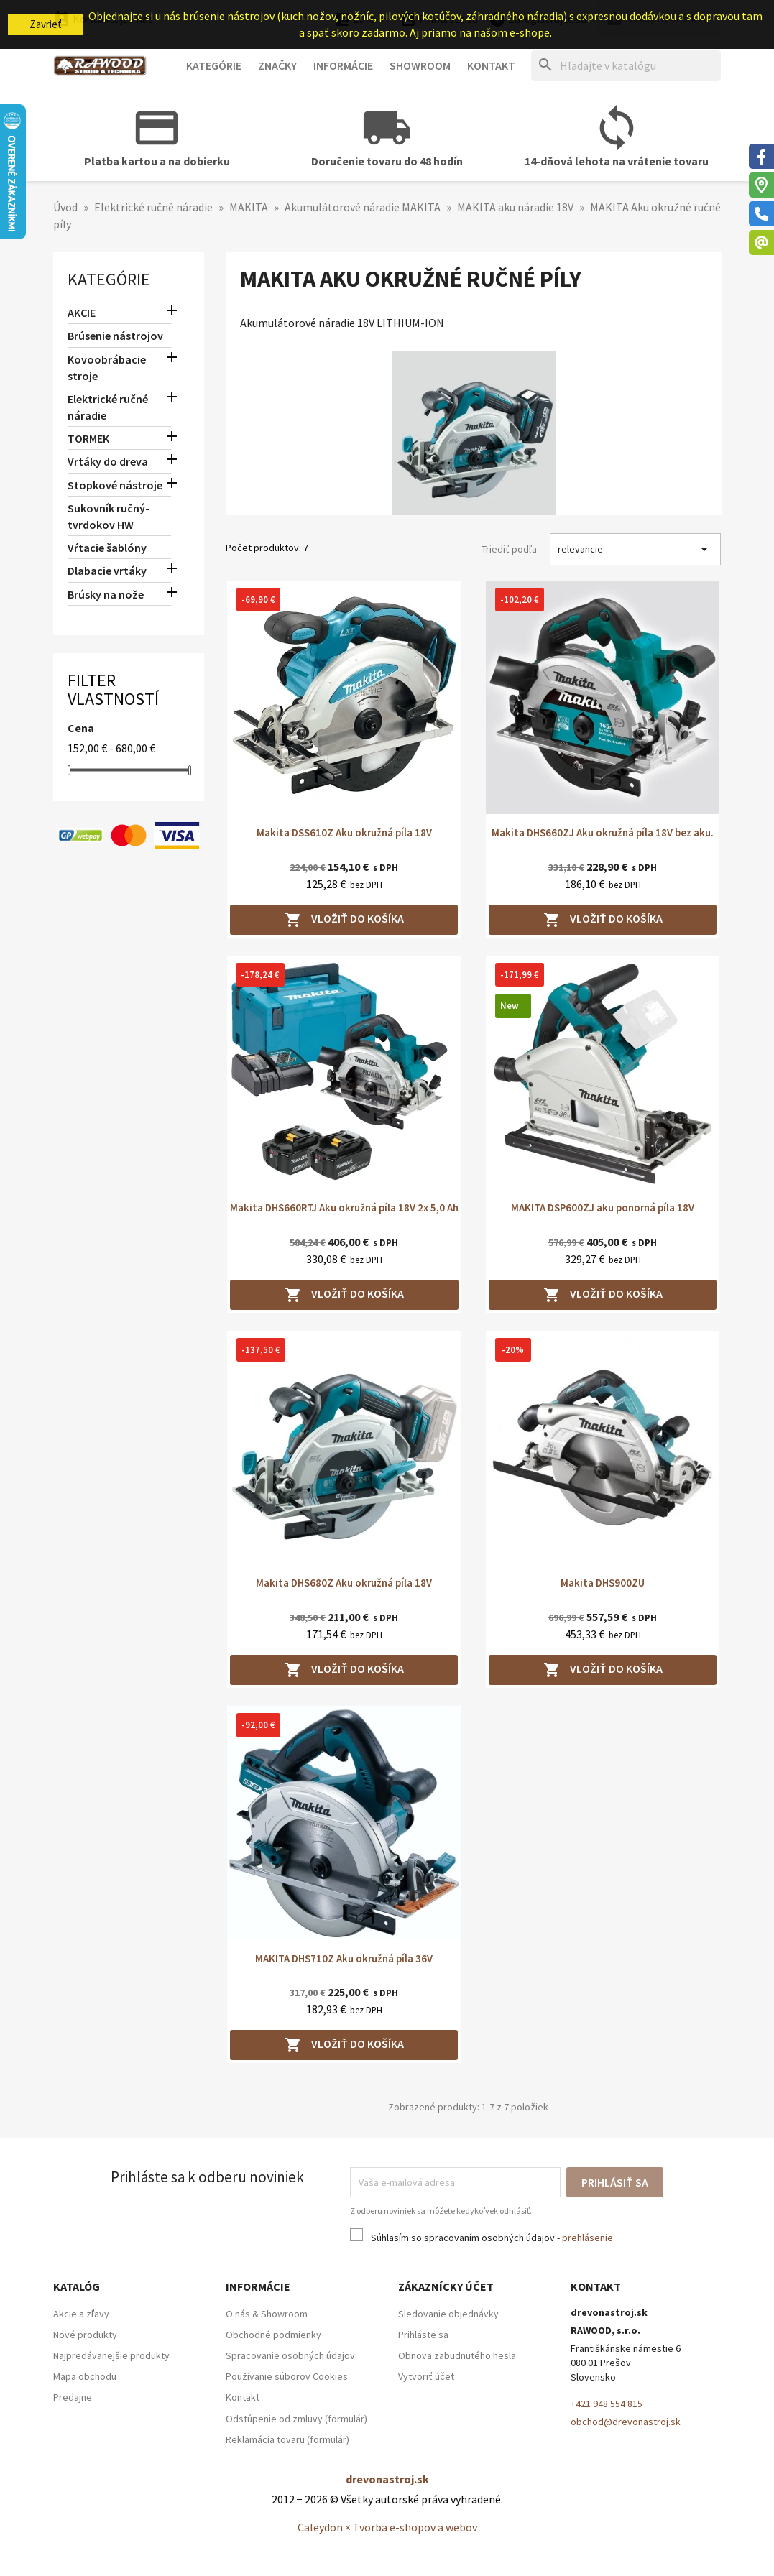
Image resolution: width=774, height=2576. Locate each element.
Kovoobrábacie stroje (107, 367)
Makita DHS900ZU (603, 1582)
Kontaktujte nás (103, 18)
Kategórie (213, 65)
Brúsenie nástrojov (115, 335)
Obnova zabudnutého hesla (457, 2355)
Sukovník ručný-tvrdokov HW (108, 516)
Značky (277, 65)
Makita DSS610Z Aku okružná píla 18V (344, 832)
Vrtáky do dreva (108, 461)
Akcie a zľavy (81, 2313)
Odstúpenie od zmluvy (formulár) (296, 2418)
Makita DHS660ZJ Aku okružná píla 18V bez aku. (603, 832)
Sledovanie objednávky (448, 2313)
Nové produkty (85, 2334)
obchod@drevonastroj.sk (626, 2421)
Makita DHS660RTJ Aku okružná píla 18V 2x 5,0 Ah (344, 1207)
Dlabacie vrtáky (107, 570)
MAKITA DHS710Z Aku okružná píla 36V (344, 1958)
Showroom (420, 65)
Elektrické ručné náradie (108, 407)
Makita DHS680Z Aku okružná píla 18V (344, 1582)
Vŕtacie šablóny (107, 547)
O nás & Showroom (267, 2313)
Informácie (343, 65)
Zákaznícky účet (446, 2286)
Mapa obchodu (84, 2376)
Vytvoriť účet (426, 2376)
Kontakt (491, 65)
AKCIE (82, 312)
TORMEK (88, 438)
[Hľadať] (626, 65)
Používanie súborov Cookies (287, 2376)
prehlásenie (587, 2237)
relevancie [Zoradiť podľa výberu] (636, 549)
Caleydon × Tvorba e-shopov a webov (387, 2527)
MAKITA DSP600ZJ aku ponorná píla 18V (602, 1207)
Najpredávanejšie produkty (111, 2355)
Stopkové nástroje (115, 485)
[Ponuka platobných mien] (362, 20)
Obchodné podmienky (273, 2334)
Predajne (72, 2397)
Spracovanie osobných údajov (290, 2355)
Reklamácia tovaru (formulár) (287, 2439)
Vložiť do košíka (344, 919)
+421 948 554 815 (606, 2403)
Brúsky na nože (106, 594)
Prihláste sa (423, 2334)
